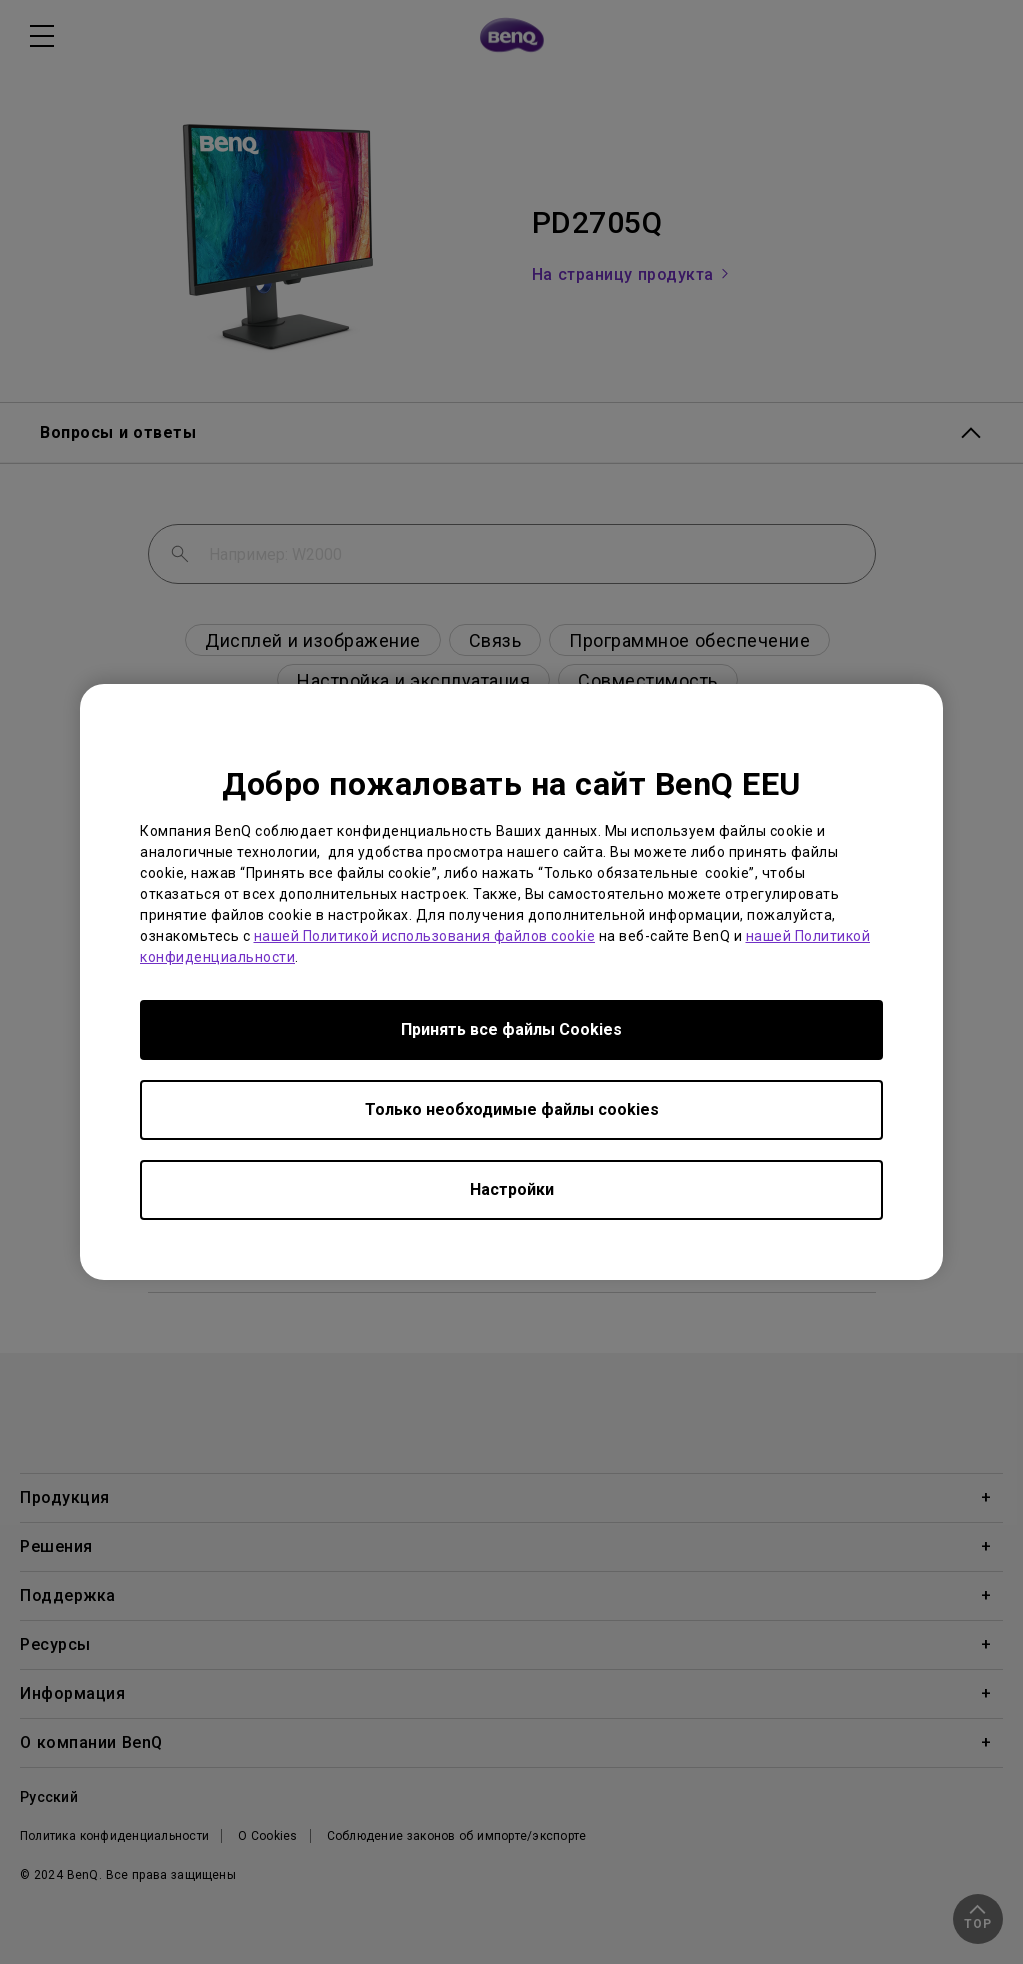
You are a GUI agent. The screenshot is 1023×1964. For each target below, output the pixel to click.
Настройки (512, 1189)
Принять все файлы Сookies (511, 1029)
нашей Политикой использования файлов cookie (425, 936)
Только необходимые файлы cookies (512, 1109)
